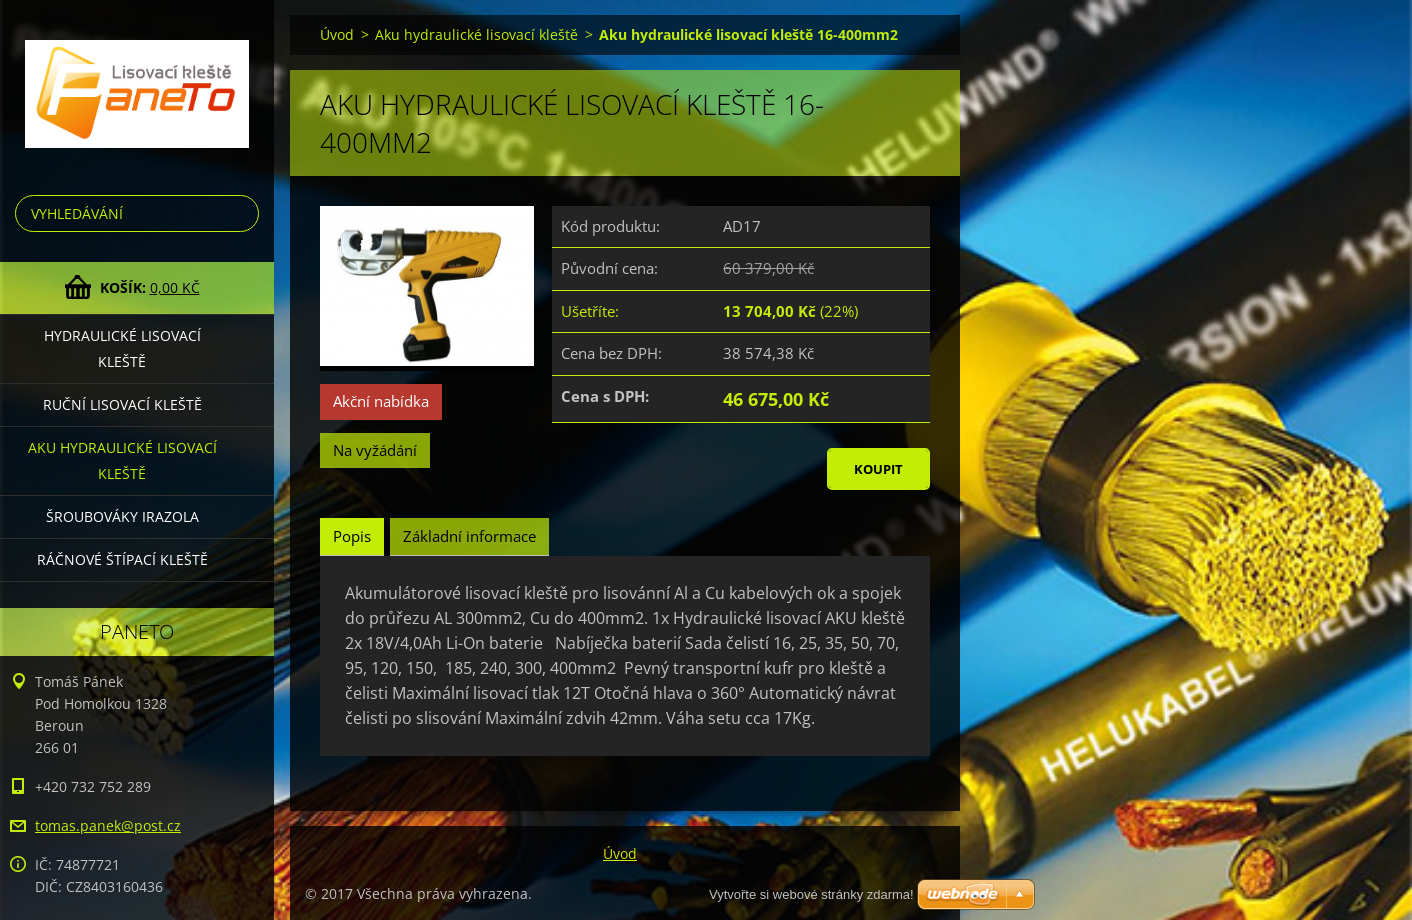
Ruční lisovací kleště (122, 404)
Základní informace (469, 536)
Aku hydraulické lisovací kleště (122, 460)
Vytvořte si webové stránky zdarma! (811, 894)
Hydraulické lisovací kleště (122, 348)
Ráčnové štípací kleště (122, 559)
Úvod (337, 34)
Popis (352, 536)
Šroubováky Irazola (122, 516)
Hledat (240, 213)
